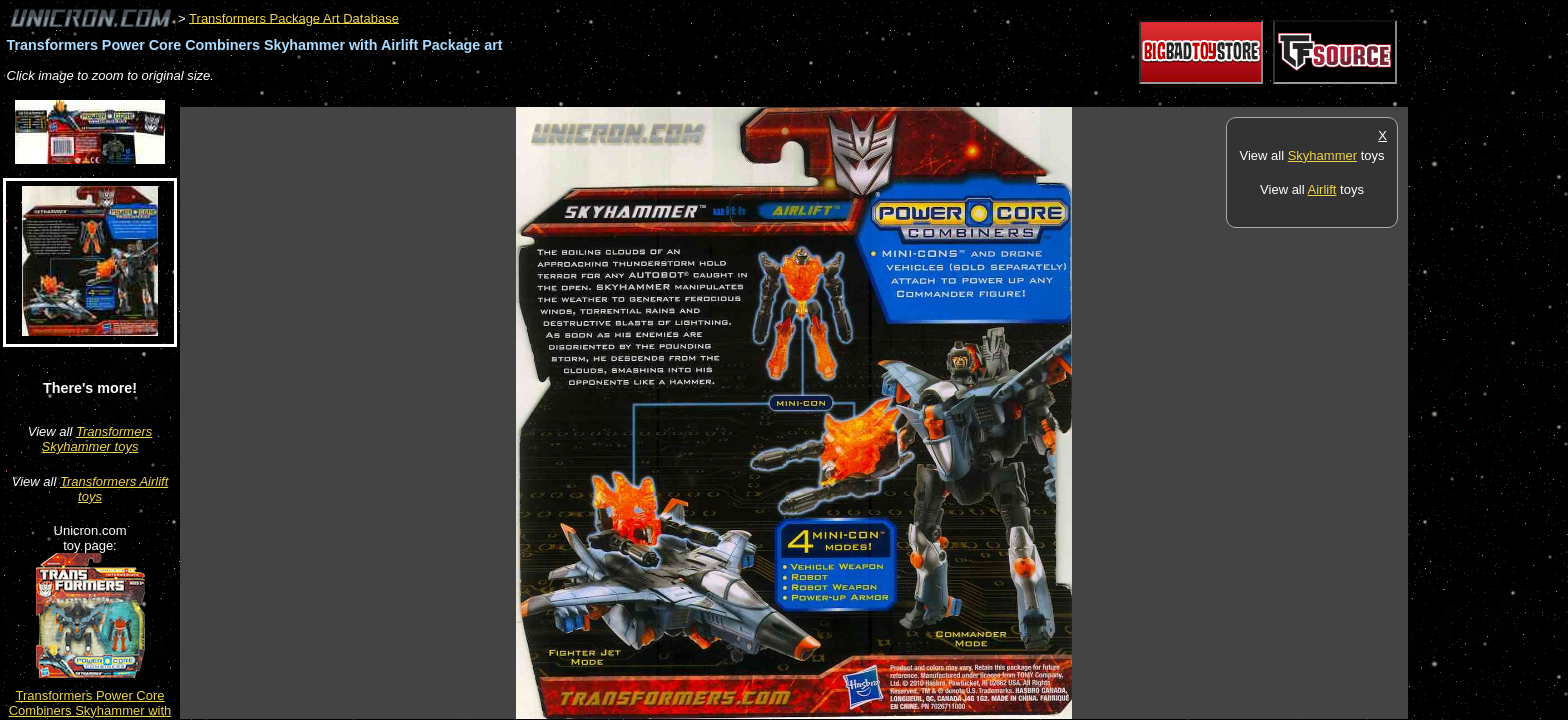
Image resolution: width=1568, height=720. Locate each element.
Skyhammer (1322, 155)
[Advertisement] (544, 96)
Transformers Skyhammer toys (97, 439)
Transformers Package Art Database (294, 17)
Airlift (1322, 189)
